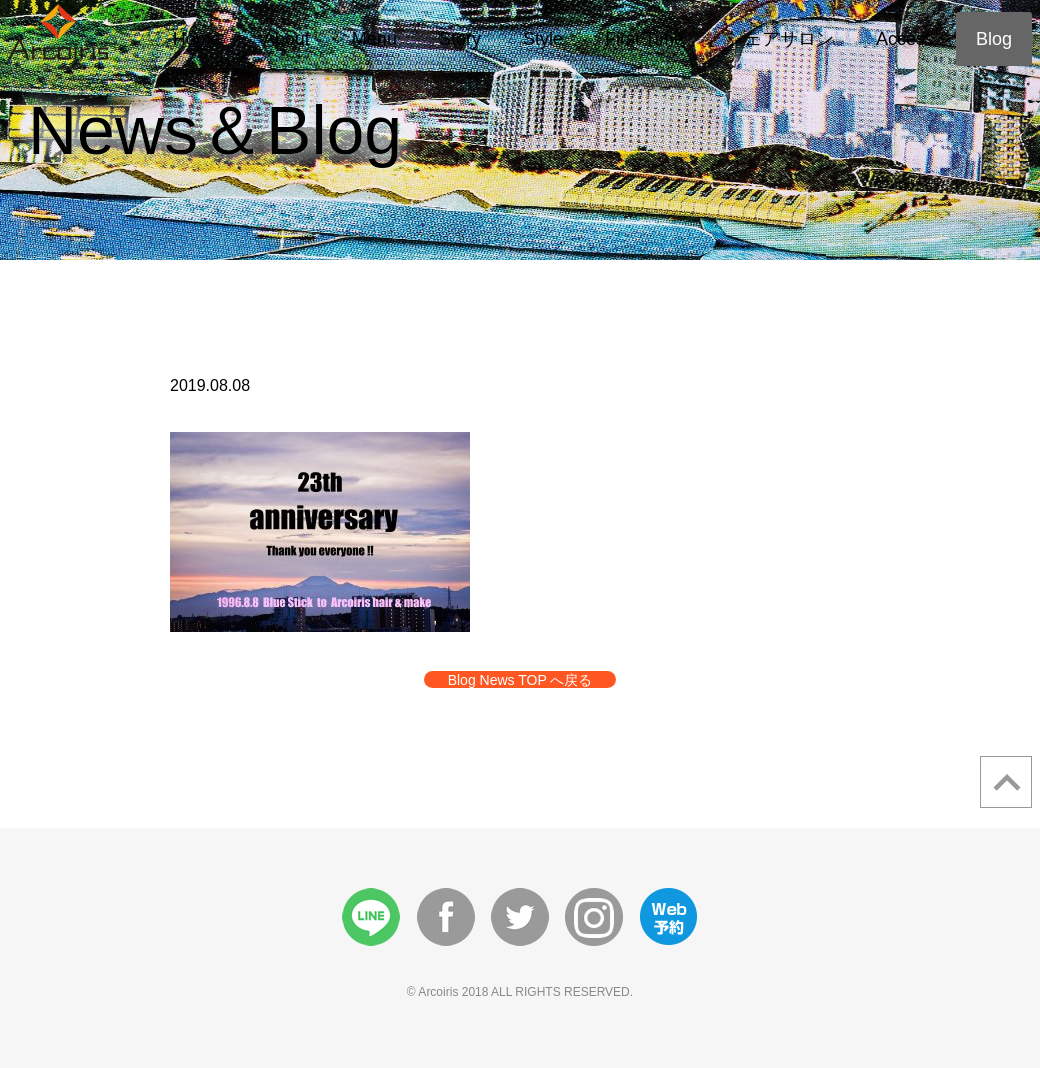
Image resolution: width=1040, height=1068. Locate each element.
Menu (374, 39)
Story (460, 39)
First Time (644, 39)
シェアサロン (780, 39)
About (286, 39)
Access (905, 39)
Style (543, 39)
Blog (994, 39)
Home (197, 39)
